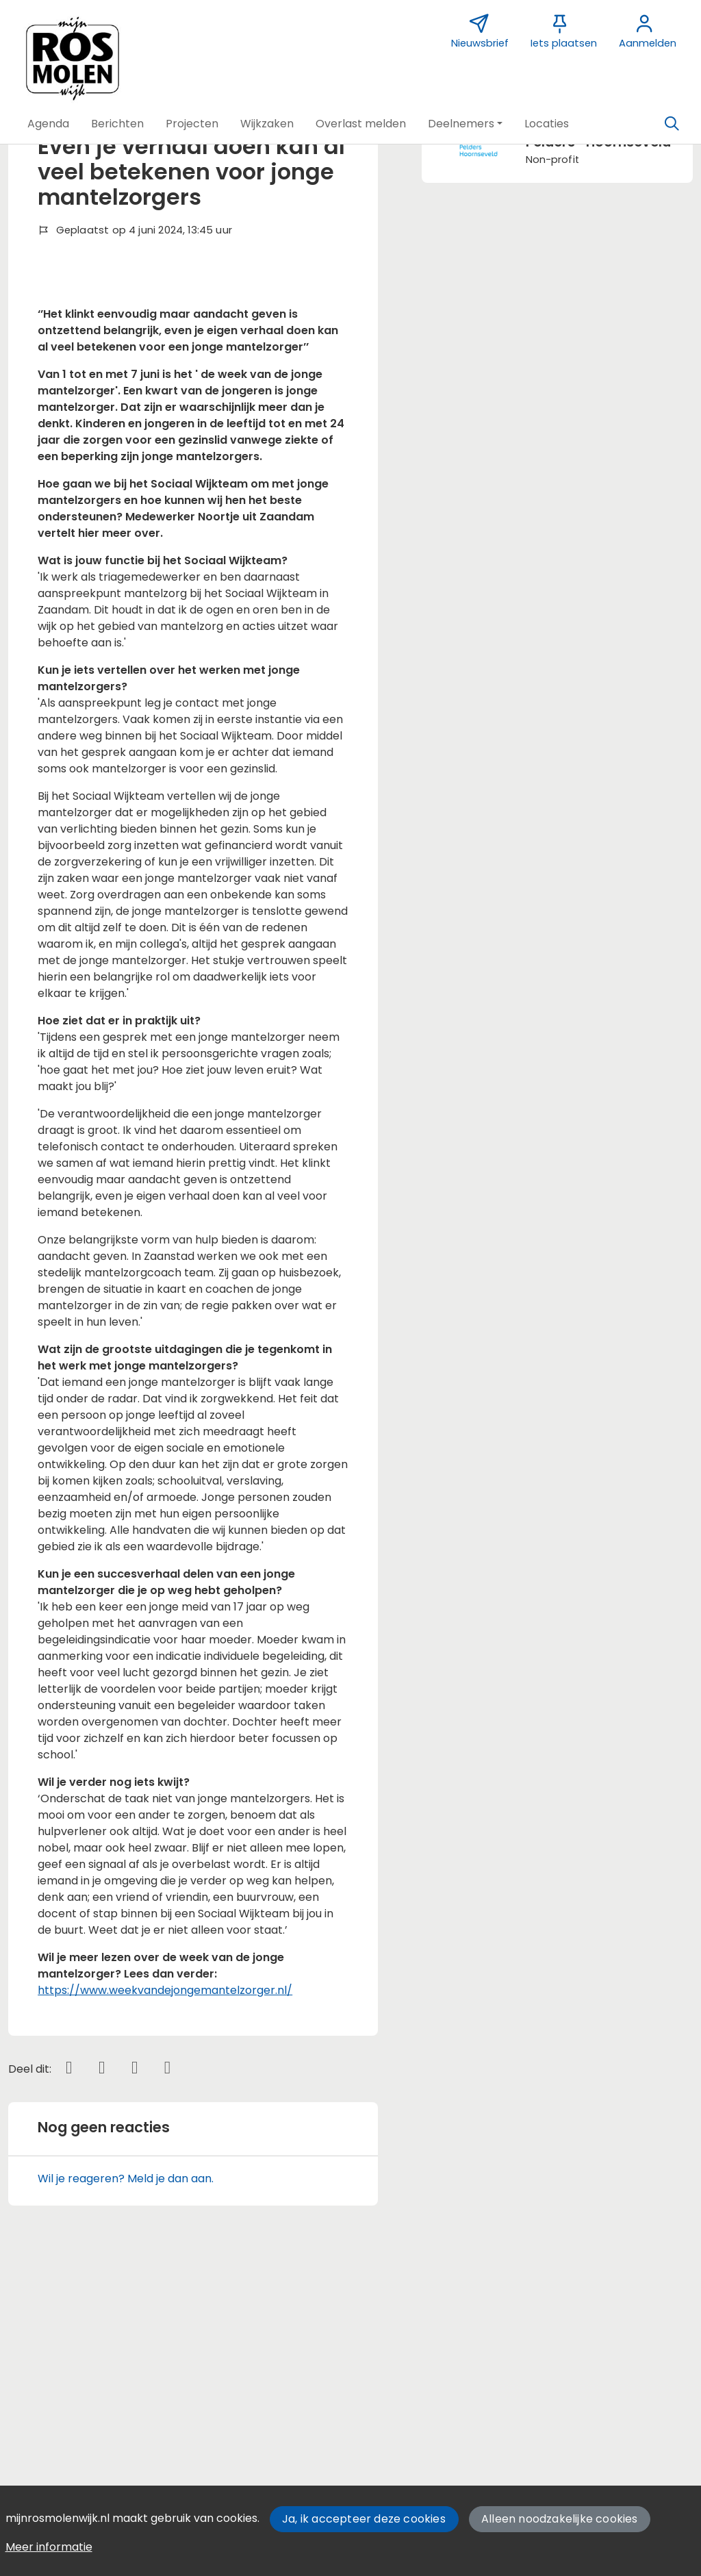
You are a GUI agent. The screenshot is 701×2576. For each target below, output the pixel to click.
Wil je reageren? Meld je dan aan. (126, 2395)
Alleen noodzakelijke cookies (559, 2519)
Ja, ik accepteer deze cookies (364, 2519)
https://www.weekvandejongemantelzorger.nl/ (165, 2206)
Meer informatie (48, 2547)
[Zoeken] (672, 124)
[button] (48, 124)
